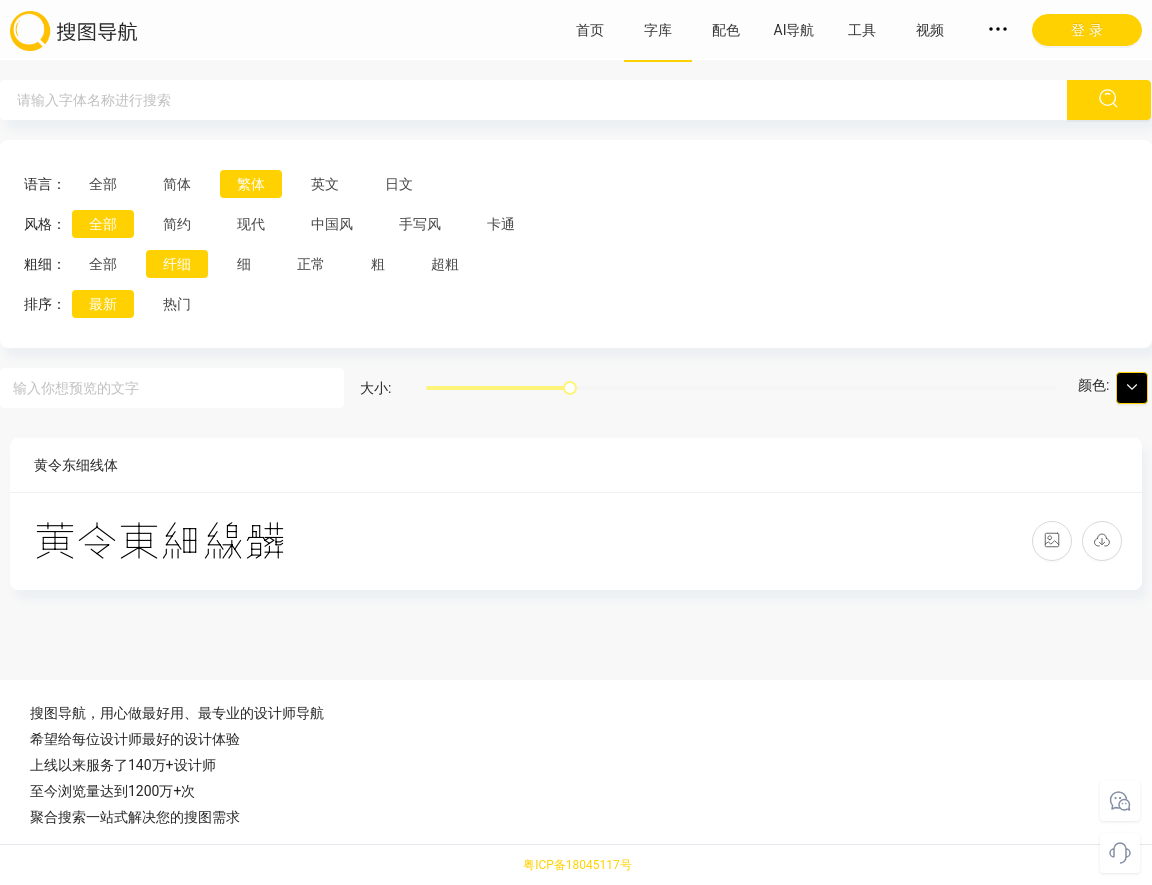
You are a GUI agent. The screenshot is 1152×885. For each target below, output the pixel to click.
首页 (590, 30)
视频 (930, 30)
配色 (726, 30)
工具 (862, 30)
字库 (658, 30)
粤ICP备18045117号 (577, 865)
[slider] (570, 388)
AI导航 (794, 30)
